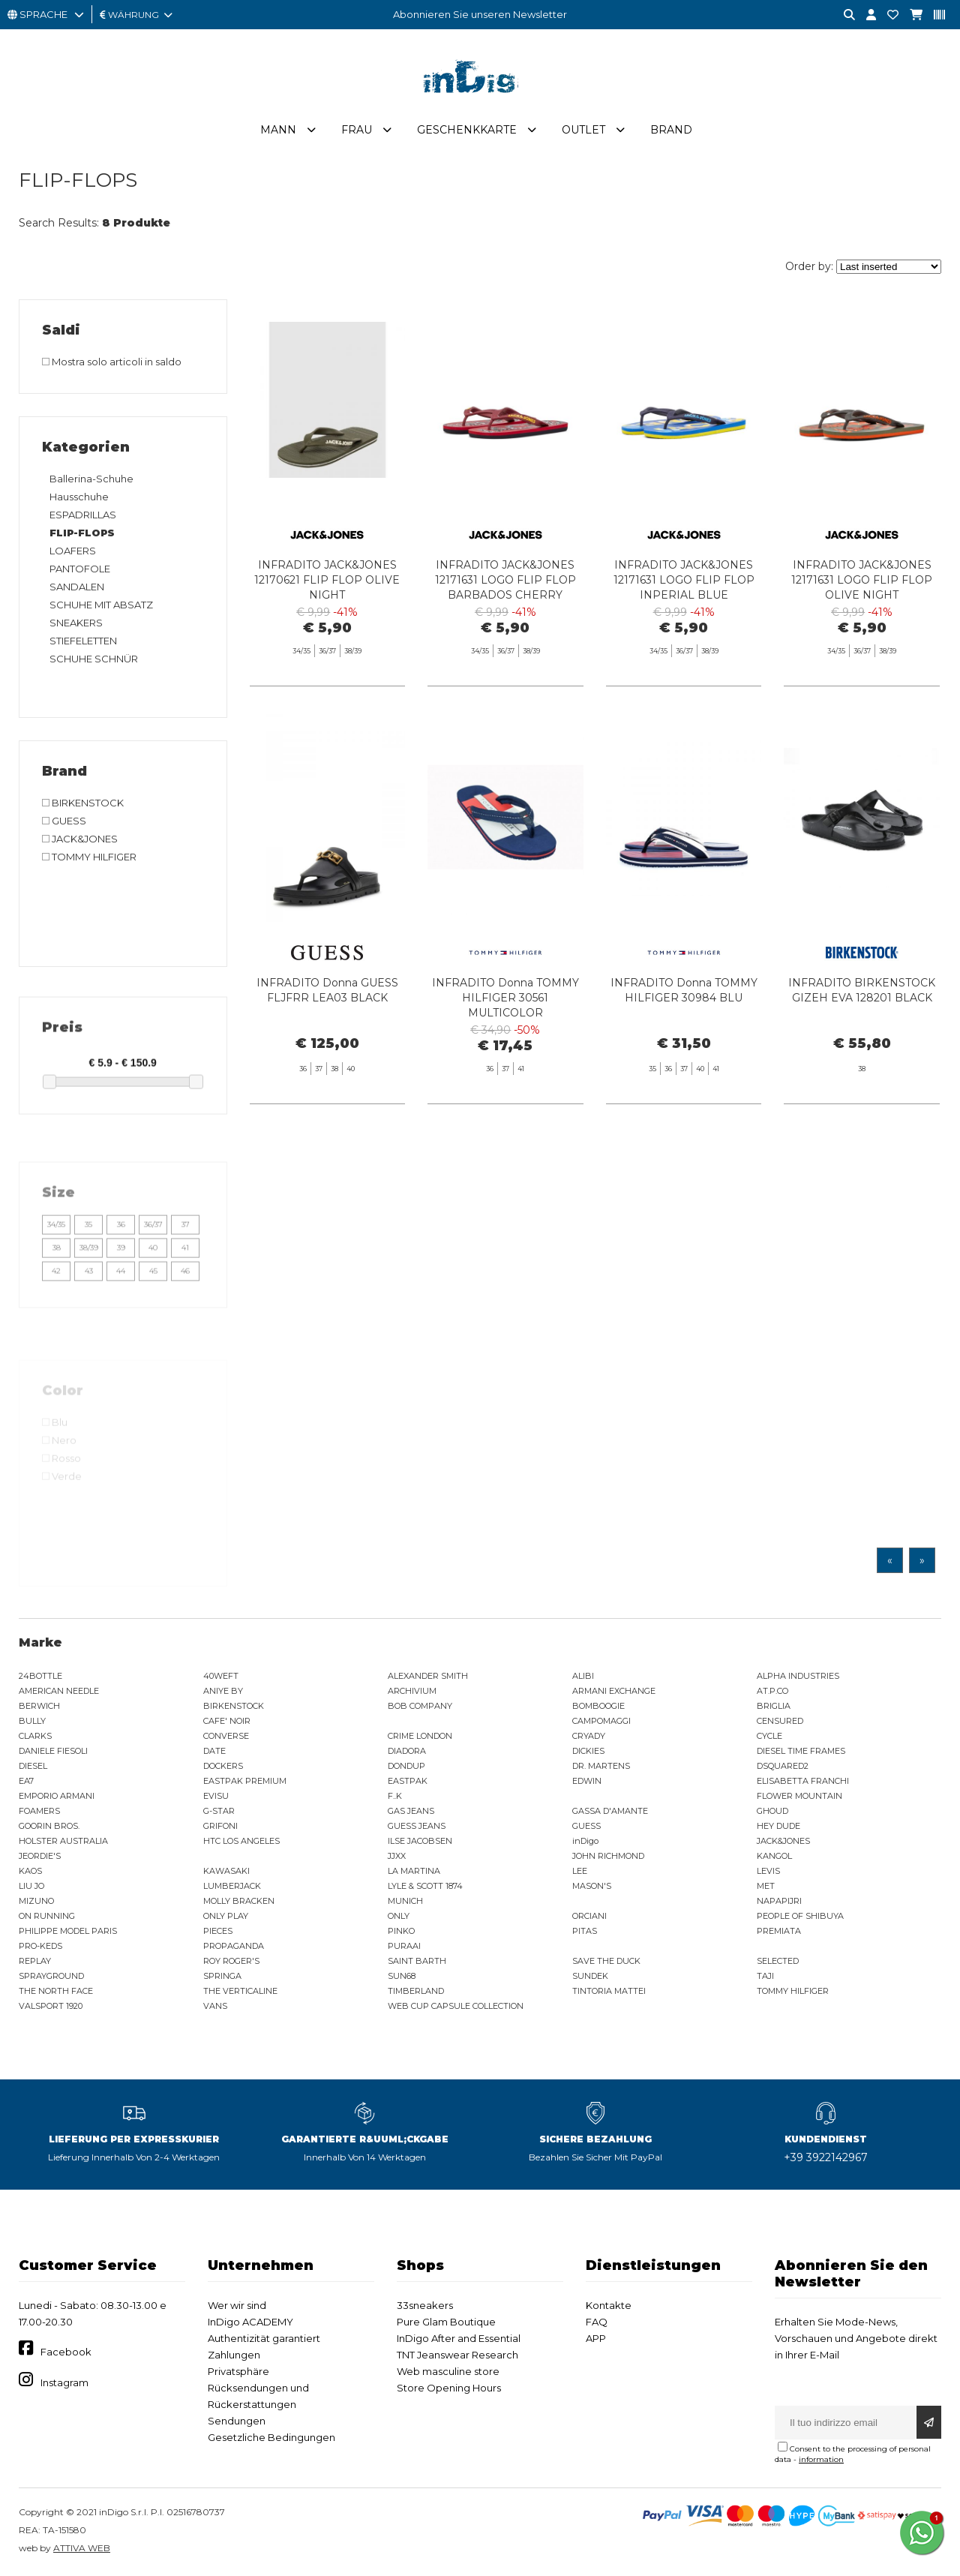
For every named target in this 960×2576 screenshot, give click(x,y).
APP (596, 2338)
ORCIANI (589, 1916)
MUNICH (405, 1901)
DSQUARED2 (782, 1766)
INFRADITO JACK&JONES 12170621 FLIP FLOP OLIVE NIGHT (327, 580)
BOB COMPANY (420, 1706)
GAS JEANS (411, 1811)
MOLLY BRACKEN (238, 1901)
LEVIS (768, 1871)
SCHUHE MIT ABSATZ (101, 605)
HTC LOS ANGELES (241, 1841)
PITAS (584, 1931)
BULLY (32, 1721)
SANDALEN (77, 587)
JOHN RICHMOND (608, 1856)
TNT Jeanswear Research (457, 2355)
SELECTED (778, 1961)
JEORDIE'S (40, 1856)
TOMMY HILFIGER (793, 1991)
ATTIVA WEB (81, 2547)
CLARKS (35, 1736)
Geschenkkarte (467, 130)
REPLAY (35, 1961)
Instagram (64, 2382)
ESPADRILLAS (83, 515)
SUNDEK (590, 1976)
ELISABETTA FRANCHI (803, 1781)
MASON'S (591, 1886)
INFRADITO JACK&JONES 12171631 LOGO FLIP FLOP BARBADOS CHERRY (505, 580)
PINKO (401, 1931)
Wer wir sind (237, 2305)
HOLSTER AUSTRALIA (63, 1841)
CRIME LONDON (420, 1736)
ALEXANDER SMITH (428, 1676)
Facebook (66, 2352)
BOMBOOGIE (598, 1706)
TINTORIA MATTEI (609, 1991)
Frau (356, 130)
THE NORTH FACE (56, 1991)
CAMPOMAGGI (601, 1721)
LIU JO (31, 1886)
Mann (278, 130)
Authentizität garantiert (264, 2338)
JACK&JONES (783, 1841)
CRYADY (588, 1736)
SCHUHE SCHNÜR (94, 659)
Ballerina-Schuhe (92, 479)
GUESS (586, 1826)
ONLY (399, 1916)
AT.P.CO (772, 1691)
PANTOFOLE (80, 569)
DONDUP (406, 1766)
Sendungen (237, 2421)
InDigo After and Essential (458, 2338)
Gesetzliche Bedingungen (271, 2437)
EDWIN (587, 1781)
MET (766, 1886)
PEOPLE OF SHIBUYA (800, 1916)
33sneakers (425, 2305)
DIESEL (33, 1766)
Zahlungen (234, 2355)
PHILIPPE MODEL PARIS (68, 1931)
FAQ (597, 2322)
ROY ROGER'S (231, 1961)
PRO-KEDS (40, 1946)
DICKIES (588, 1751)
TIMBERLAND (416, 1991)
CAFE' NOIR (226, 1721)
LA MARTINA (414, 1871)
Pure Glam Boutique (446, 2322)
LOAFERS (73, 551)
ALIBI (583, 1676)
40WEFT (220, 1676)
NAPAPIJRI (779, 1901)
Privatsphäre (238, 2371)
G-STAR (219, 1811)
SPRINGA (222, 1976)
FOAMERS (39, 1811)
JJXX (397, 1856)
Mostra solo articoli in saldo (112, 362)
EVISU (216, 1796)
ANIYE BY (223, 1691)
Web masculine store (448, 2371)
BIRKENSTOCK (233, 1706)
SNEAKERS (76, 623)
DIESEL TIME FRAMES (801, 1751)
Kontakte (609, 2305)
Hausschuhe (79, 497)
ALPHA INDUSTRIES (798, 1676)
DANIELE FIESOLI (53, 1751)
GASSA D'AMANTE (610, 1811)
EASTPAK (408, 1781)
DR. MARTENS (601, 1766)
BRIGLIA (773, 1706)
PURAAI (404, 1946)
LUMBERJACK (232, 1886)
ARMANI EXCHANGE (614, 1691)
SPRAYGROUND (51, 1976)
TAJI (765, 1976)
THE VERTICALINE (240, 1991)
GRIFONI (220, 1826)
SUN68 (402, 1976)
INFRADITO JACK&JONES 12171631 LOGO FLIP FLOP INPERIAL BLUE (684, 580)
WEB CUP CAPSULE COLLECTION (456, 2006)
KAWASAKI (226, 1871)
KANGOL (774, 1856)
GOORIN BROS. (49, 1826)
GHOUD (772, 1811)
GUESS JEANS (417, 1826)
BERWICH (39, 1706)
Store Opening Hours (449, 2388)
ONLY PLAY (225, 1916)
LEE (579, 1871)
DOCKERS (223, 1766)
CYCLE (769, 1736)
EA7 (26, 1781)
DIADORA (407, 1751)
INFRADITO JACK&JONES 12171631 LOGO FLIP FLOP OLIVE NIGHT (861, 580)
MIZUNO (36, 1901)
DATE (214, 1751)
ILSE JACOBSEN (420, 1841)
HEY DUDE (778, 1826)
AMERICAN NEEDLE (59, 1691)
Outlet (583, 130)
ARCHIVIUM (412, 1691)
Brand (671, 130)
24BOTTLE (40, 1676)
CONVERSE (226, 1736)
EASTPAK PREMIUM (244, 1781)
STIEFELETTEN (83, 641)
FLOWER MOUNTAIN (799, 1796)
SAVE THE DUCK (606, 1961)
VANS (215, 2006)
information (821, 2459)
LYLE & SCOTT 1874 (425, 1886)
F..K (395, 1796)
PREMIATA (779, 1931)
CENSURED (780, 1721)
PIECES (217, 1931)
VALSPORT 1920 (50, 2006)
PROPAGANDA (233, 1946)
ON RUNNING (47, 1916)
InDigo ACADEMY (250, 2322)
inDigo (585, 1841)
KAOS (30, 1871)
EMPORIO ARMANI (56, 1796)
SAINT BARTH (417, 1961)
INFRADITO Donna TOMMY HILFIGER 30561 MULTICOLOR (505, 1066)
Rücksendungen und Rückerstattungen (258, 2396)
